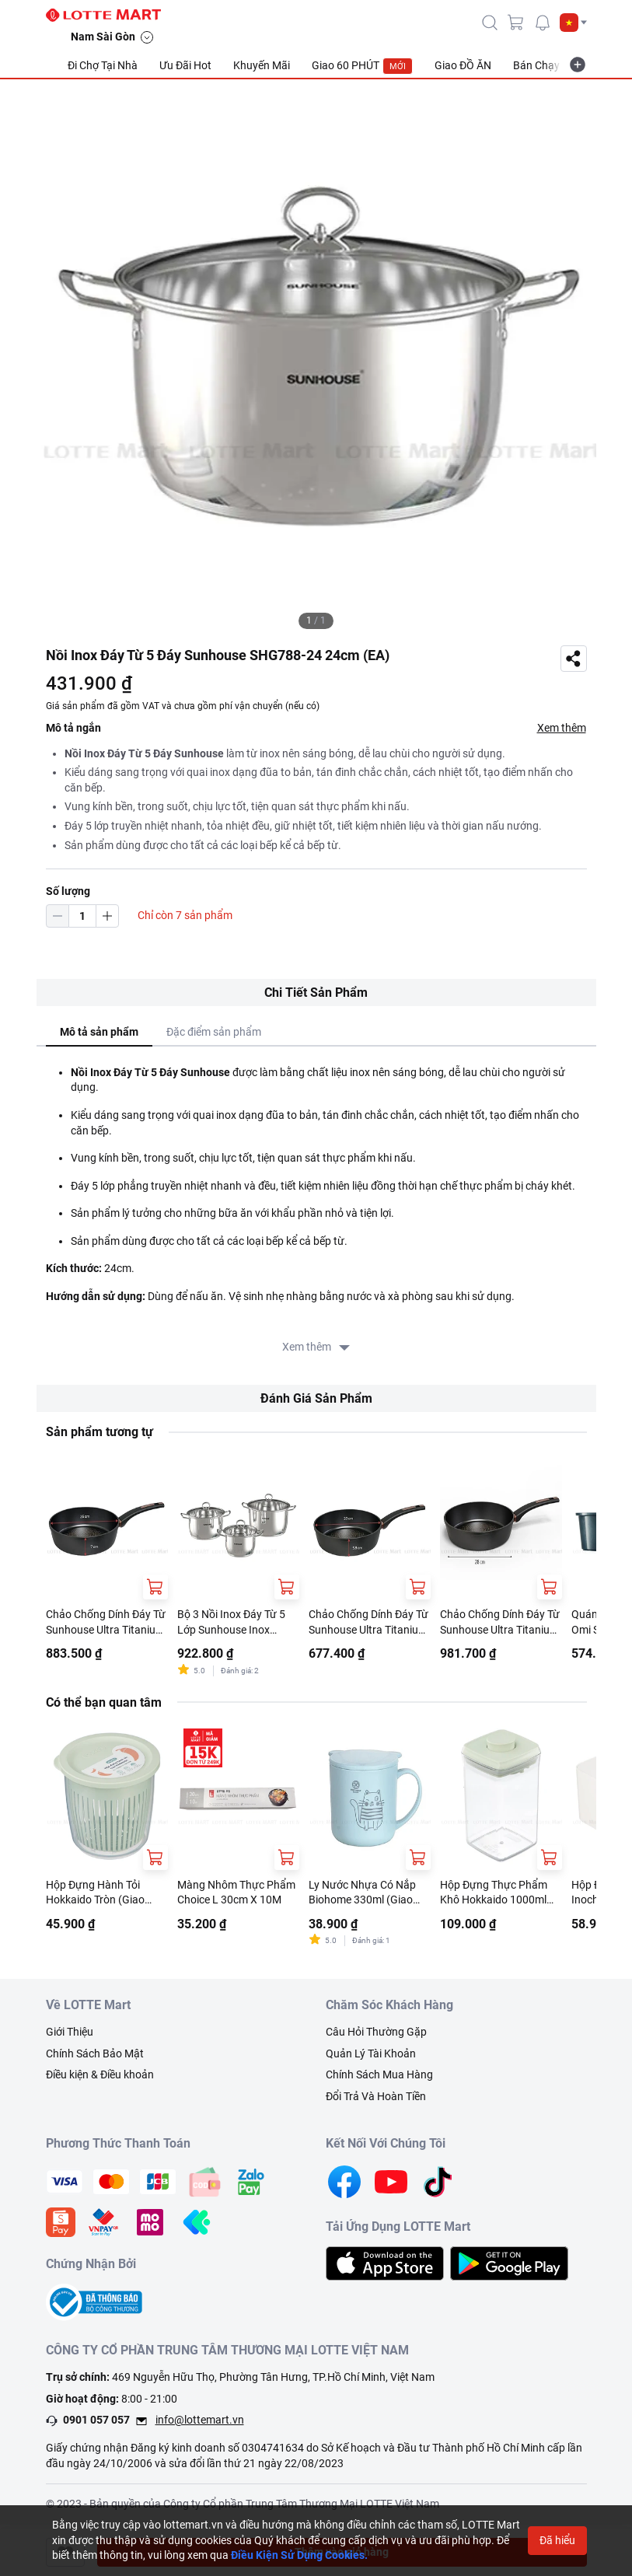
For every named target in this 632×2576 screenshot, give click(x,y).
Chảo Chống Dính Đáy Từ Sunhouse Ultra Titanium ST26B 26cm (106, 1623)
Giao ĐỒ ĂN (463, 65)
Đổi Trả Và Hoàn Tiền (376, 2096)
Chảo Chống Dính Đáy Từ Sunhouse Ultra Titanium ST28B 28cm (500, 1623)
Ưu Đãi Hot (185, 65)
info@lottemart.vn (199, 2419)
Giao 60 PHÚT (362, 66)
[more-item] (577, 64)
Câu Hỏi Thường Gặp (376, 2031)
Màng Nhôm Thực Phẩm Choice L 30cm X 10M (236, 1893)
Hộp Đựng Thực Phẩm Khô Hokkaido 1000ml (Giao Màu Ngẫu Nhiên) (496, 1893)
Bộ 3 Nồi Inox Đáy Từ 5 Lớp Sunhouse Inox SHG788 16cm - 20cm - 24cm (232, 1623)
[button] (573, 22)
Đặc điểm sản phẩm (213, 1032)
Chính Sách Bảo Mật (95, 2053)
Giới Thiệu (69, 2031)
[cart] (516, 22)
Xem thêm (561, 728)
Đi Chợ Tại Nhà (103, 65)
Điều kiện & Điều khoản (100, 2074)
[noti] (542, 22)
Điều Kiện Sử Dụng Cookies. (299, 2555)
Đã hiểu (557, 2540)
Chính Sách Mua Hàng (379, 2074)
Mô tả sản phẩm (99, 1032)
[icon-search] (489, 22)
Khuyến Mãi (261, 65)
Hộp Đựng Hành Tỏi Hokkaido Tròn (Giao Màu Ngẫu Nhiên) (95, 1893)
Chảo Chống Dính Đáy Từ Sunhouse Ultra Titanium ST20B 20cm (368, 1623)
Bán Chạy (536, 65)
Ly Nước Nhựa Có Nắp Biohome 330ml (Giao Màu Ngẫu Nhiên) (362, 1893)
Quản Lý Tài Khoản (371, 2053)
